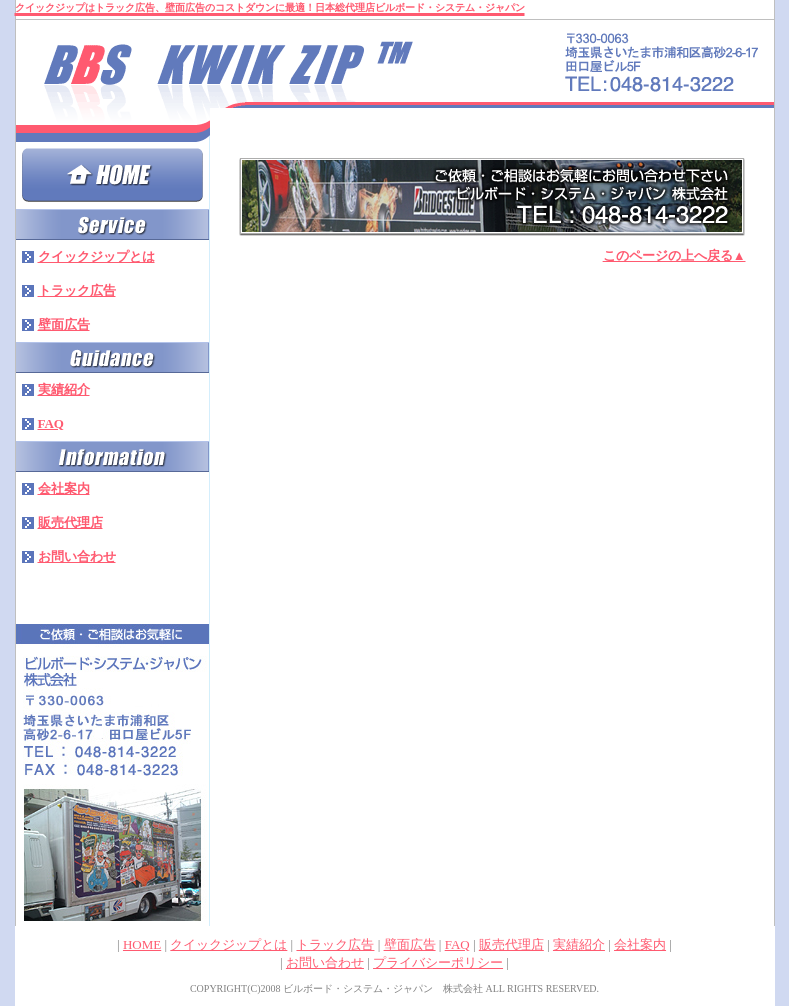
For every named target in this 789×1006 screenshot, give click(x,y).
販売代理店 (511, 944)
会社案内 (640, 944)
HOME (142, 944)
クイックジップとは (228, 944)
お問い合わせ (325, 962)
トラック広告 (335, 944)
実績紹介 (579, 944)
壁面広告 (410, 944)
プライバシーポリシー (438, 962)
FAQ (457, 944)
